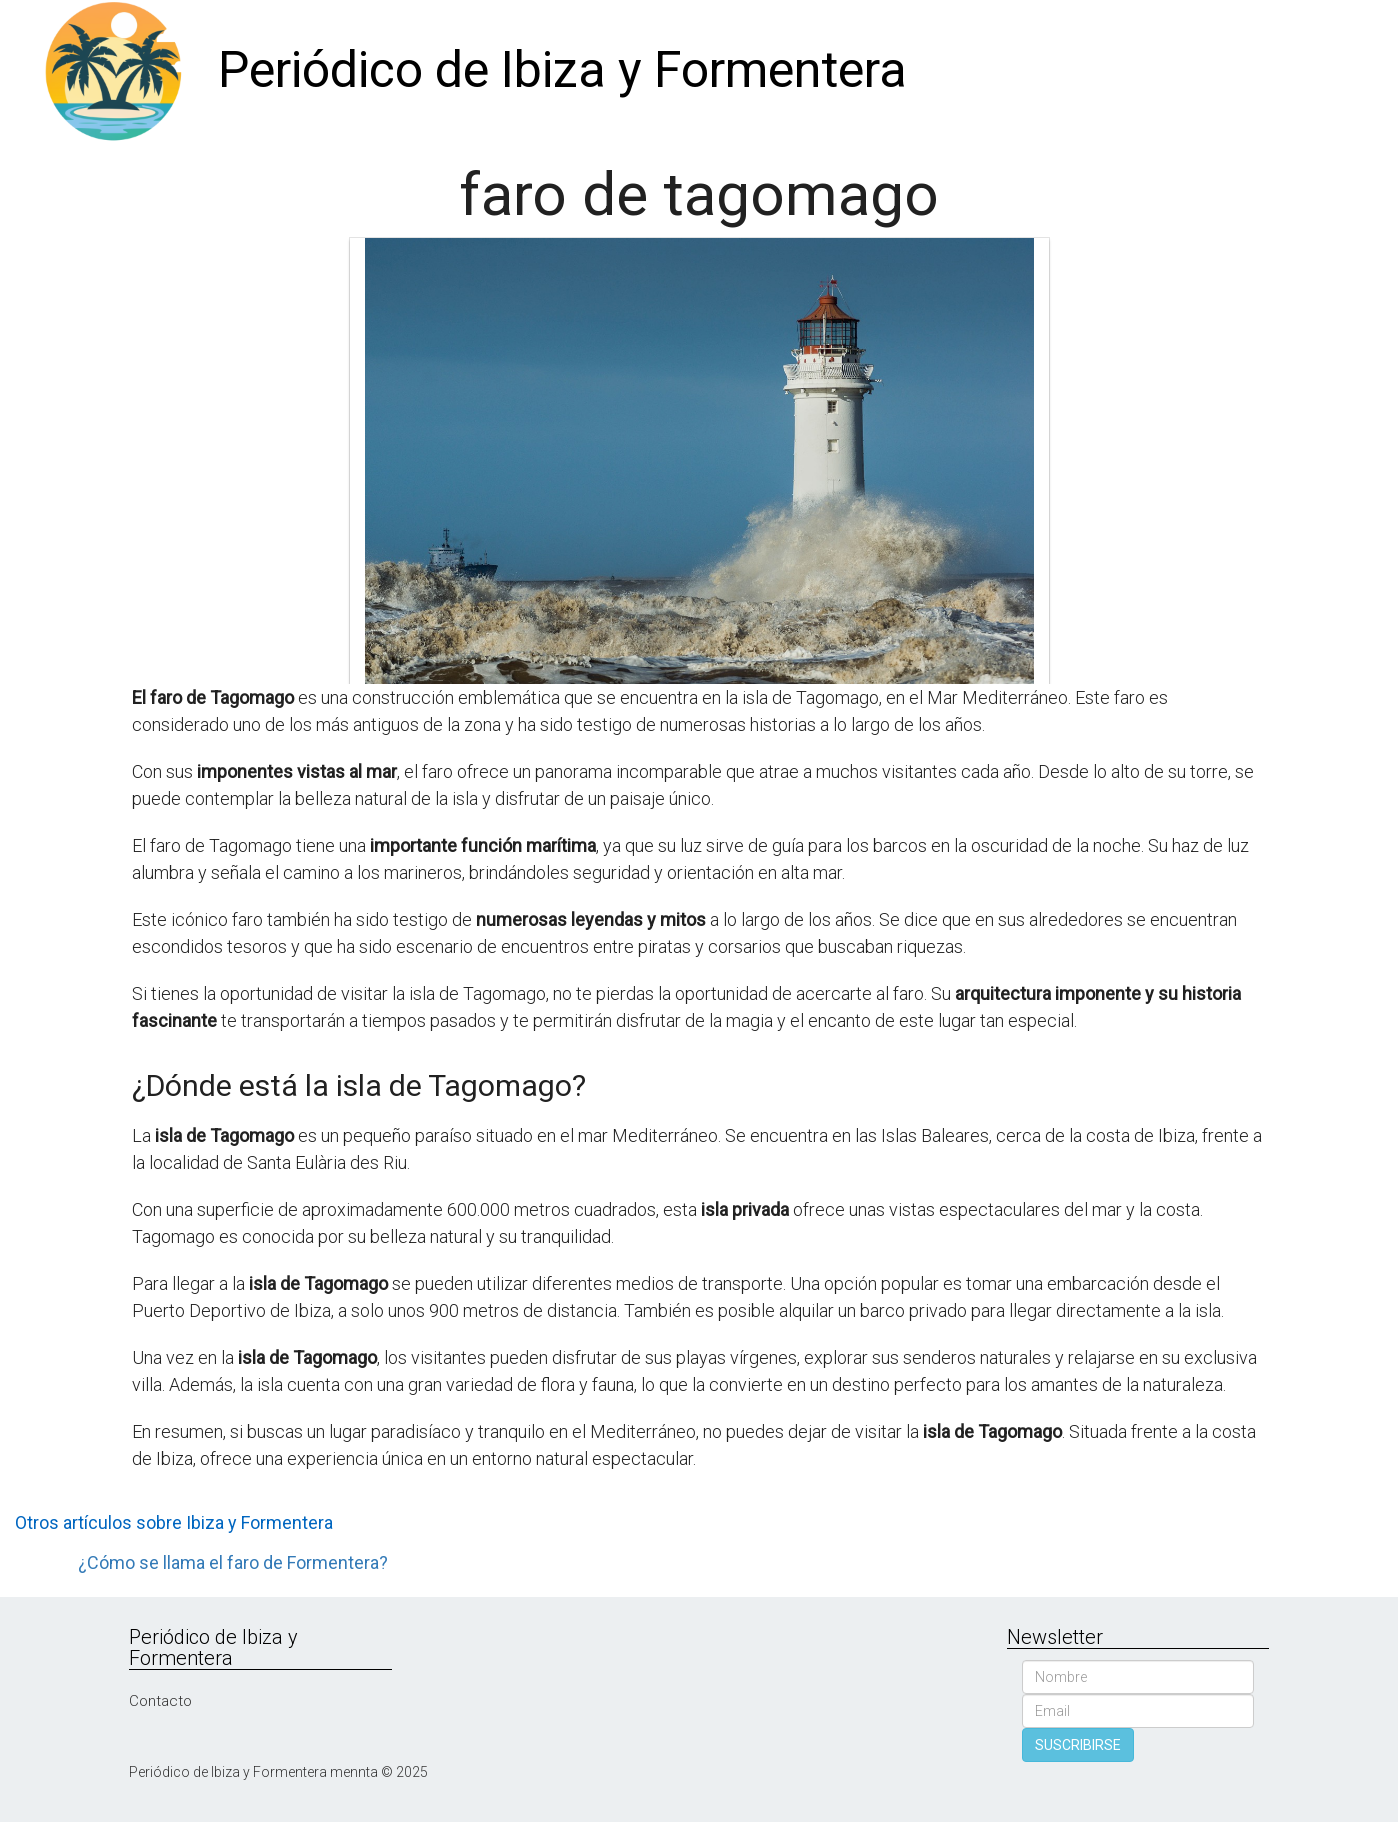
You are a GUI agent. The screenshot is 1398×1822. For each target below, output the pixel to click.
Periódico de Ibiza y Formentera (562, 70)
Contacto (160, 1701)
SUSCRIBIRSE (1078, 1745)
